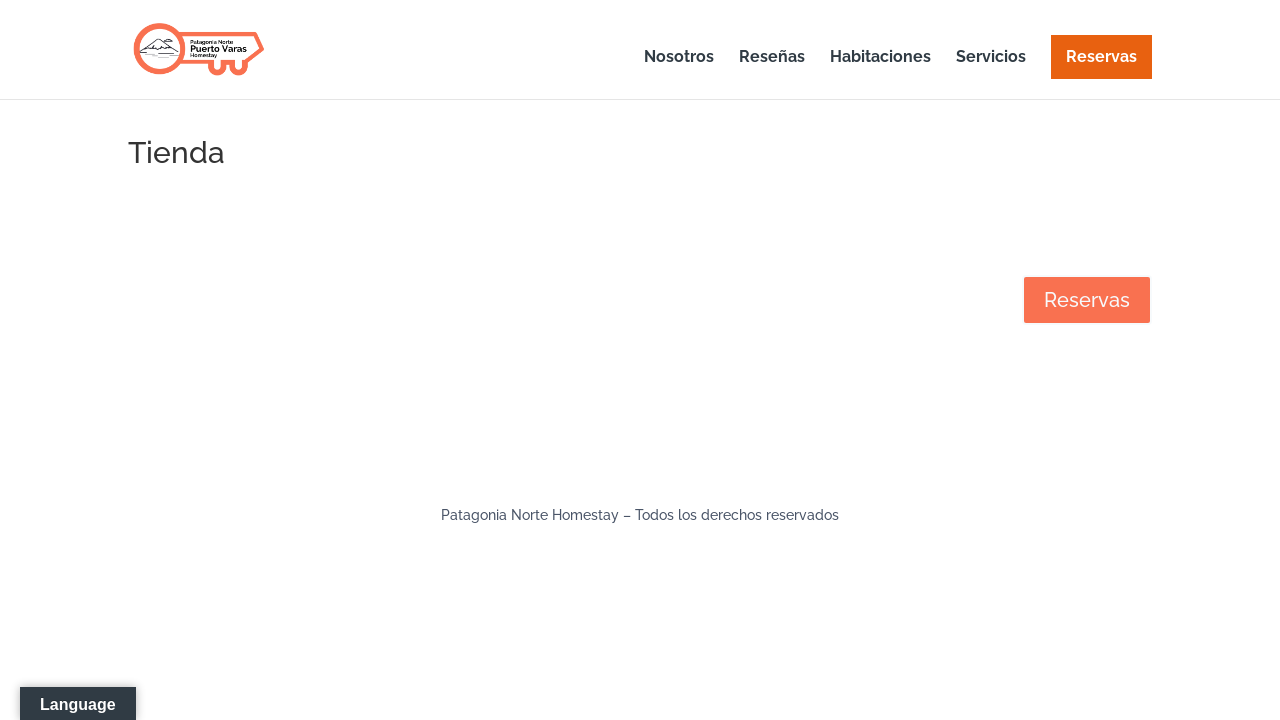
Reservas (1101, 56)
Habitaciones (880, 58)
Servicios (991, 58)
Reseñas (772, 58)
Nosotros (679, 58)
